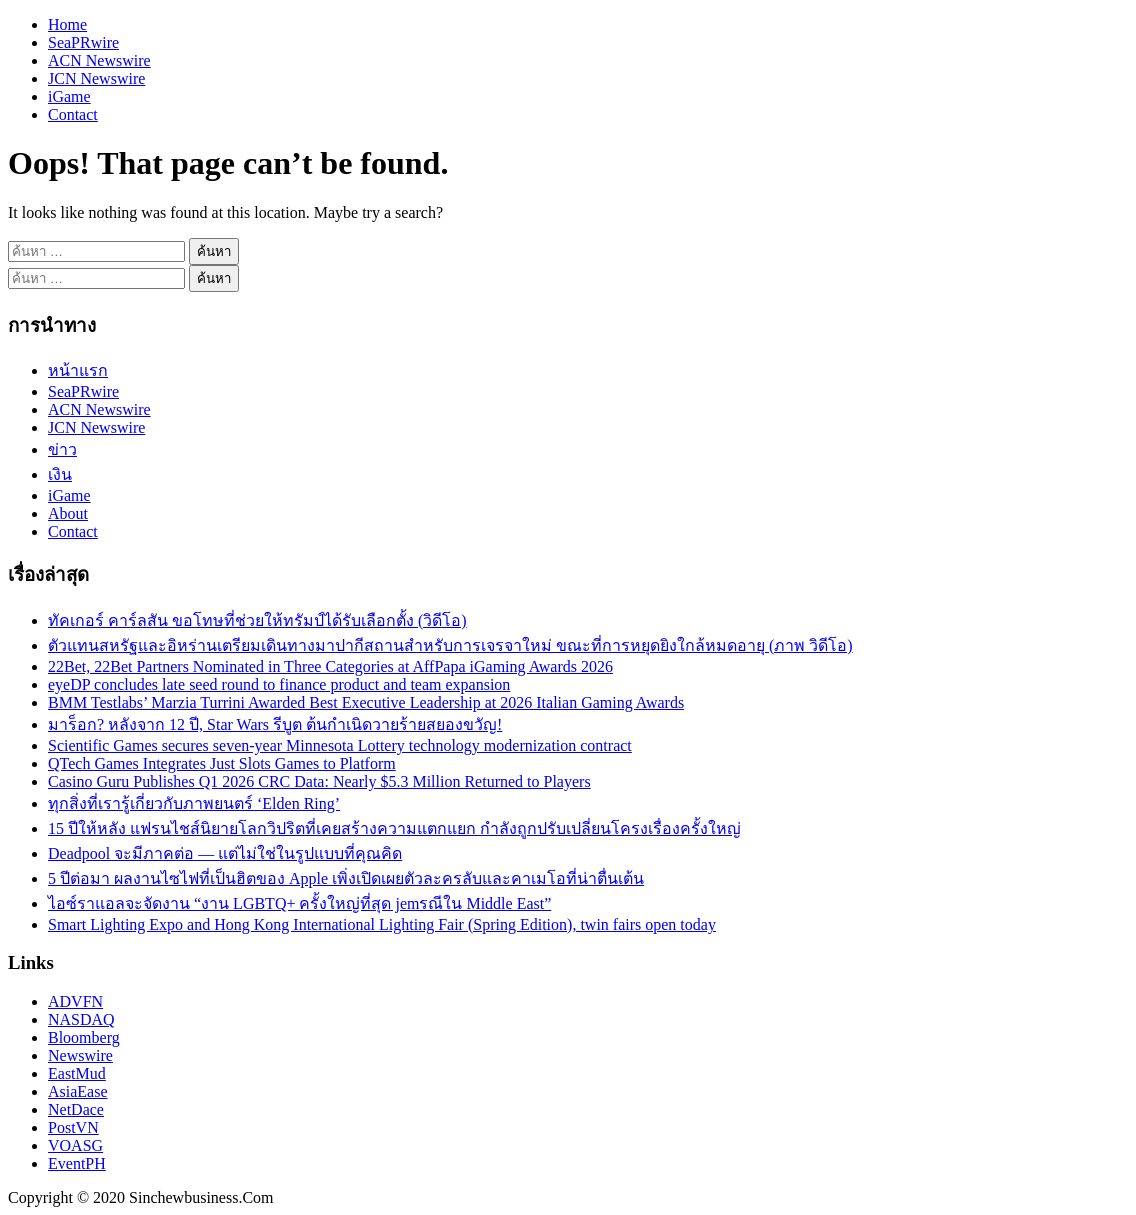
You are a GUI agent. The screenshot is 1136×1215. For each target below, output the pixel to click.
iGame (69, 96)
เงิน (60, 474)
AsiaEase (78, 1091)
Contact (73, 114)
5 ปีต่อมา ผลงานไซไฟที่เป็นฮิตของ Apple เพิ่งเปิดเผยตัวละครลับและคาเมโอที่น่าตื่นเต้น (346, 878)
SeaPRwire (83, 42)
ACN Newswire (99, 60)
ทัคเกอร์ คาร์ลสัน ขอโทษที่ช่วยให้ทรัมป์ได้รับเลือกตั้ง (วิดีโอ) (257, 620)
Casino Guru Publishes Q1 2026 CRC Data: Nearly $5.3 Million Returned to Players (319, 781)
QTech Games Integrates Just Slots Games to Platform (222, 763)
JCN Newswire (96, 78)
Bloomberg (84, 1037)
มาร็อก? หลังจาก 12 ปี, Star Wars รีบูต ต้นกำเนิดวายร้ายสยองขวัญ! (275, 724)
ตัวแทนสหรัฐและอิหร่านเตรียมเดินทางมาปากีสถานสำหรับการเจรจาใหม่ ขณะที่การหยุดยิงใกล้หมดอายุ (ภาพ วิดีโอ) (450, 645)
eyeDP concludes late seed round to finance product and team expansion (279, 684)
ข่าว (62, 449)
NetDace (76, 1109)
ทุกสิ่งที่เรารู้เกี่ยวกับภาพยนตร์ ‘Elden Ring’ (194, 803)
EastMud (77, 1073)
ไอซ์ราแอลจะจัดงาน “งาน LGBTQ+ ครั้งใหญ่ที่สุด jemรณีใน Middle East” (299, 903)
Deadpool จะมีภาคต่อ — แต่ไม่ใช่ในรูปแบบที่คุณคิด (225, 853)
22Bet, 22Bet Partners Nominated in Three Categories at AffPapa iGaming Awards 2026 (330, 666)
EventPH (77, 1163)
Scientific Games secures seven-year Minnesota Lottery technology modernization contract (340, 745)
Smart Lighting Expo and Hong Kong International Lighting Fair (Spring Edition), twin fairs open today (382, 924)
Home (67, 24)
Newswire (80, 1055)
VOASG (75, 1145)
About (68, 513)
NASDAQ (81, 1019)
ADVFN (75, 1001)
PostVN (73, 1127)
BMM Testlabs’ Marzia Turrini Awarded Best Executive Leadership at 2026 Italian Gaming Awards (366, 702)
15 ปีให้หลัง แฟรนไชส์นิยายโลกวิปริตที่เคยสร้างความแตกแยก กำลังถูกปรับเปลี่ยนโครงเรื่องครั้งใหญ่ (394, 828)
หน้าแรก (78, 370)
